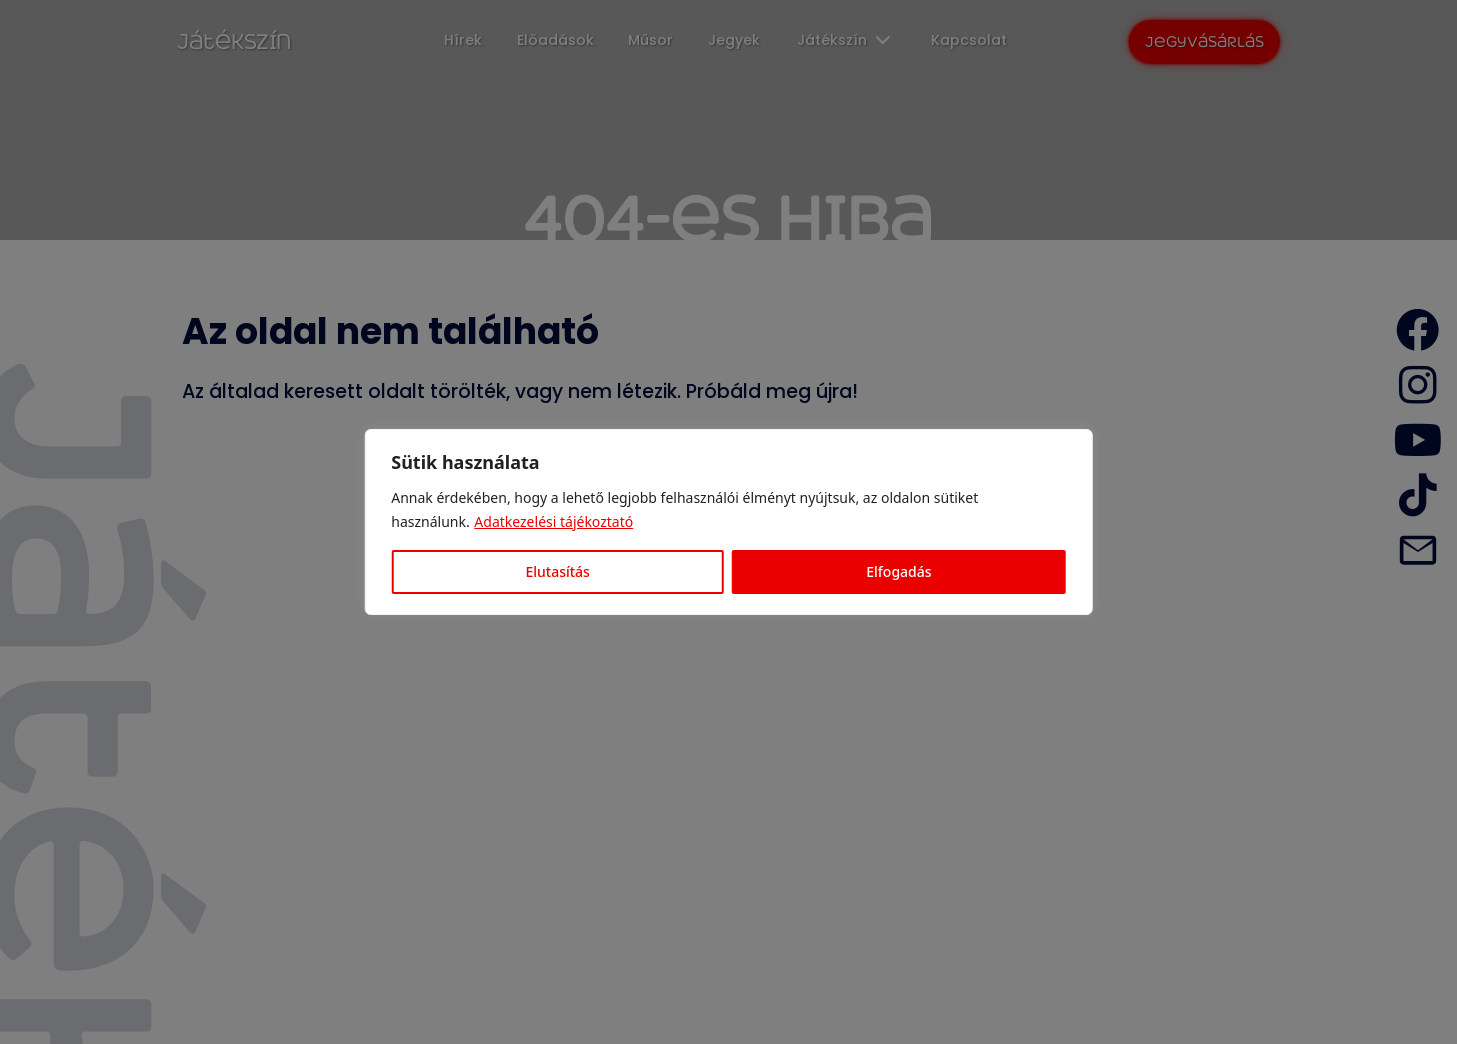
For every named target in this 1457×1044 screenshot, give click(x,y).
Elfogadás (898, 571)
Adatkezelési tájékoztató (553, 521)
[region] (728, 522)
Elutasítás (557, 571)
